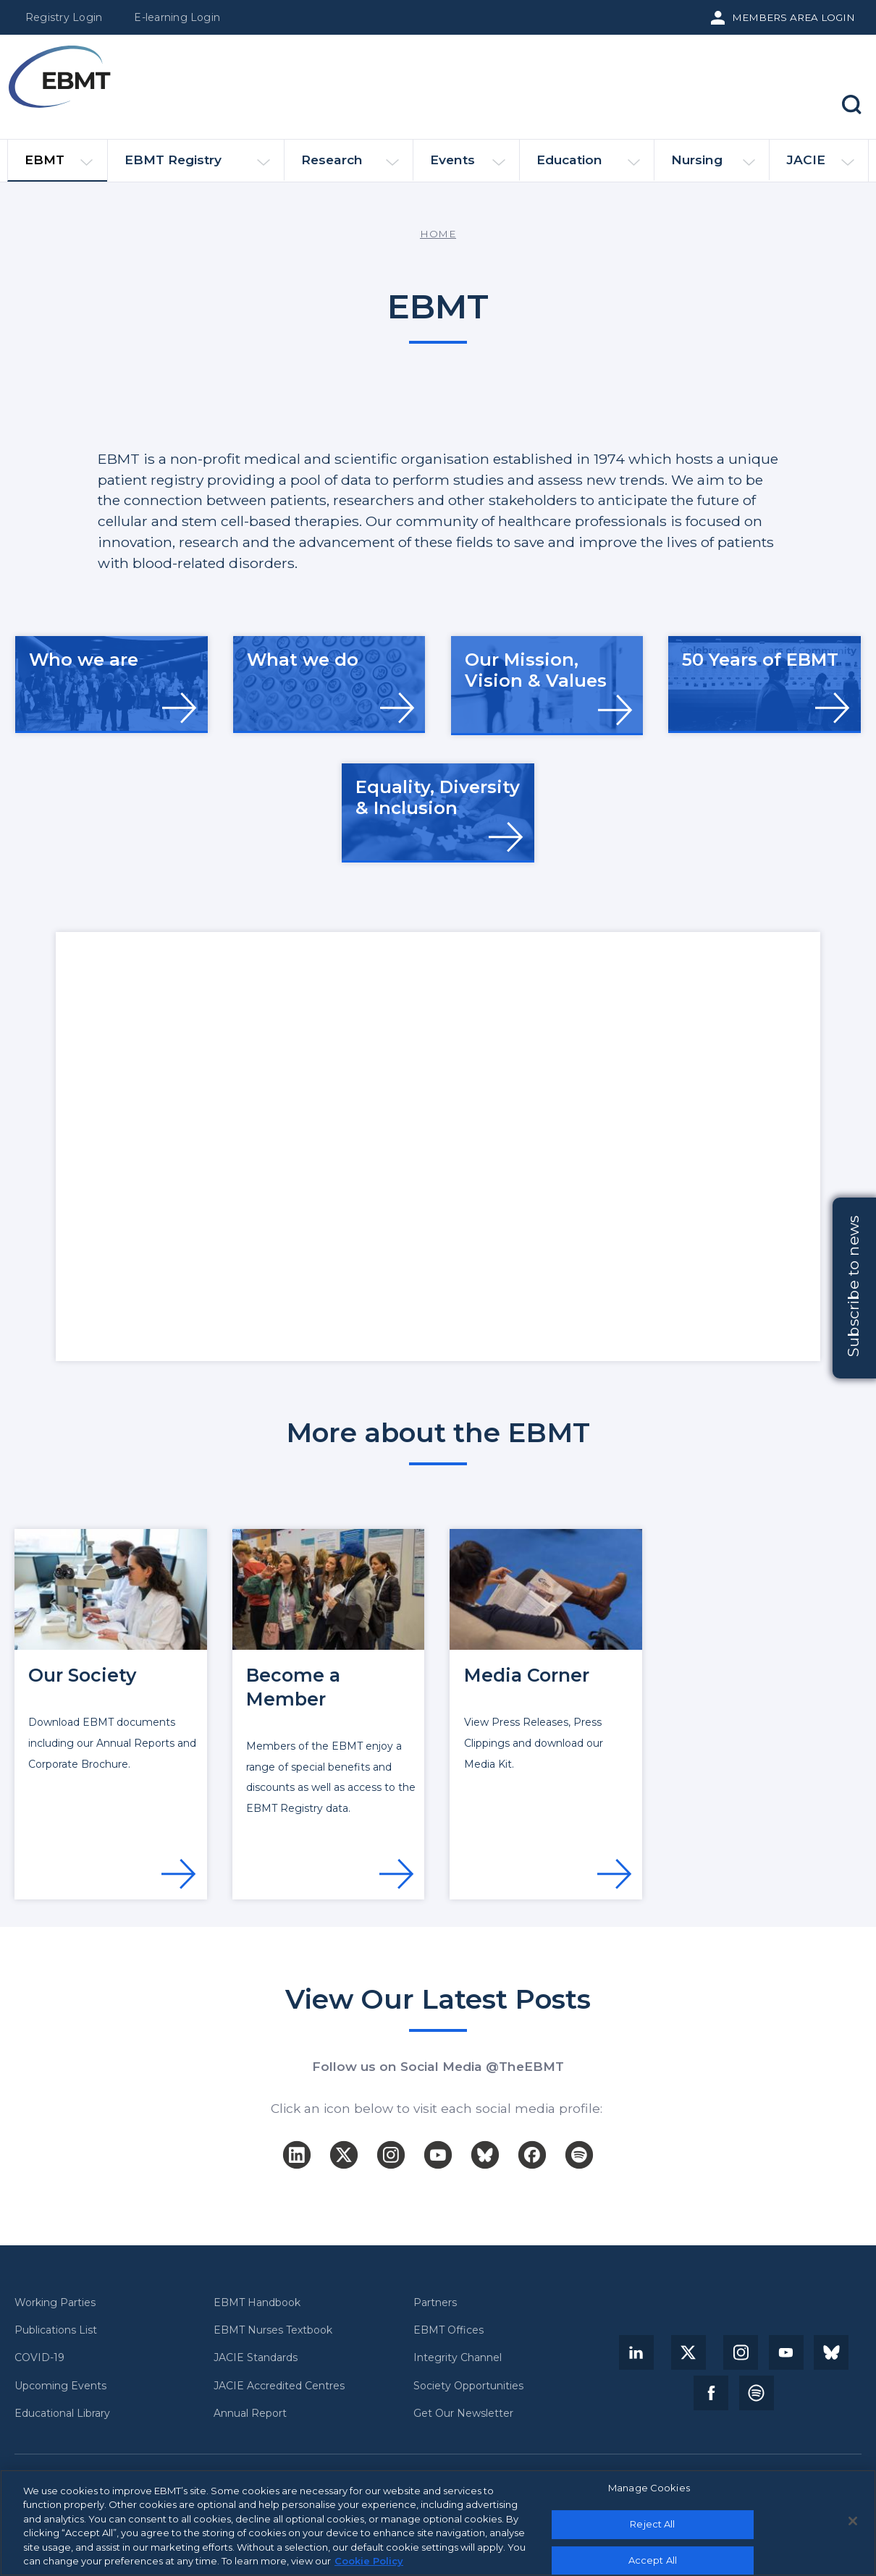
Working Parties (55, 2303)
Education (588, 166)
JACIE (820, 165)
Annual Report (250, 2413)
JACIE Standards (256, 2358)
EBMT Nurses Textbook (273, 2330)
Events (467, 166)
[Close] (853, 2521)
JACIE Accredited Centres (279, 2386)
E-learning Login (177, 17)
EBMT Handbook (257, 2303)
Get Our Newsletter (463, 2413)
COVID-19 (39, 2358)
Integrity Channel (457, 2358)
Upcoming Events (60, 2386)
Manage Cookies (649, 2488)
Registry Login (63, 17)
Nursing (713, 166)
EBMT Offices (448, 2330)
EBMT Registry (197, 166)
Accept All (652, 2560)
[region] (438, 2523)
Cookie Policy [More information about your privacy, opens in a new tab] (368, 2561)
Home (438, 234)
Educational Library (62, 2413)
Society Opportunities (468, 2386)
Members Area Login (793, 17)
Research (350, 166)
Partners (435, 2303)
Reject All (652, 2524)
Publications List (55, 2330)
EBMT (59, 166)
